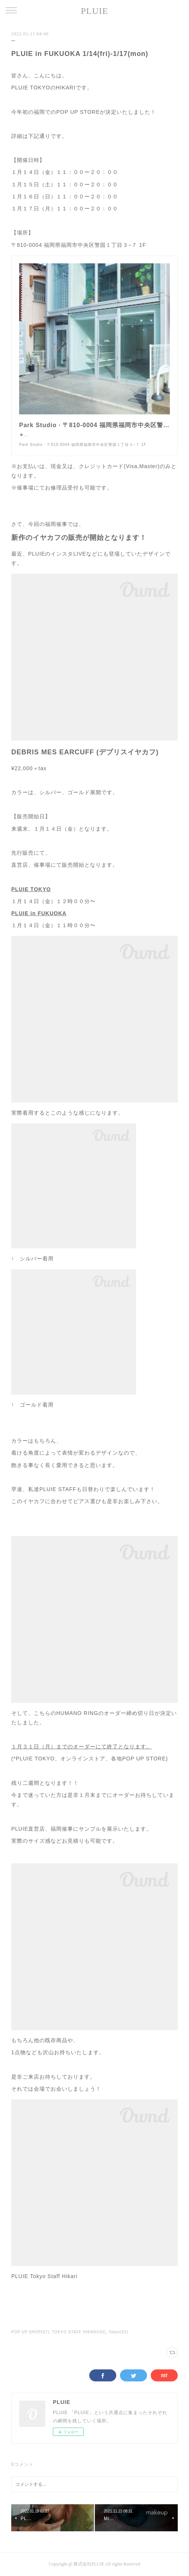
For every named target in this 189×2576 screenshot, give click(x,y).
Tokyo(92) (118, 2332)
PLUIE (94, 11)
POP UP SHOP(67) (30, 2332)
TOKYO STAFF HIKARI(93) (79, 2332)
